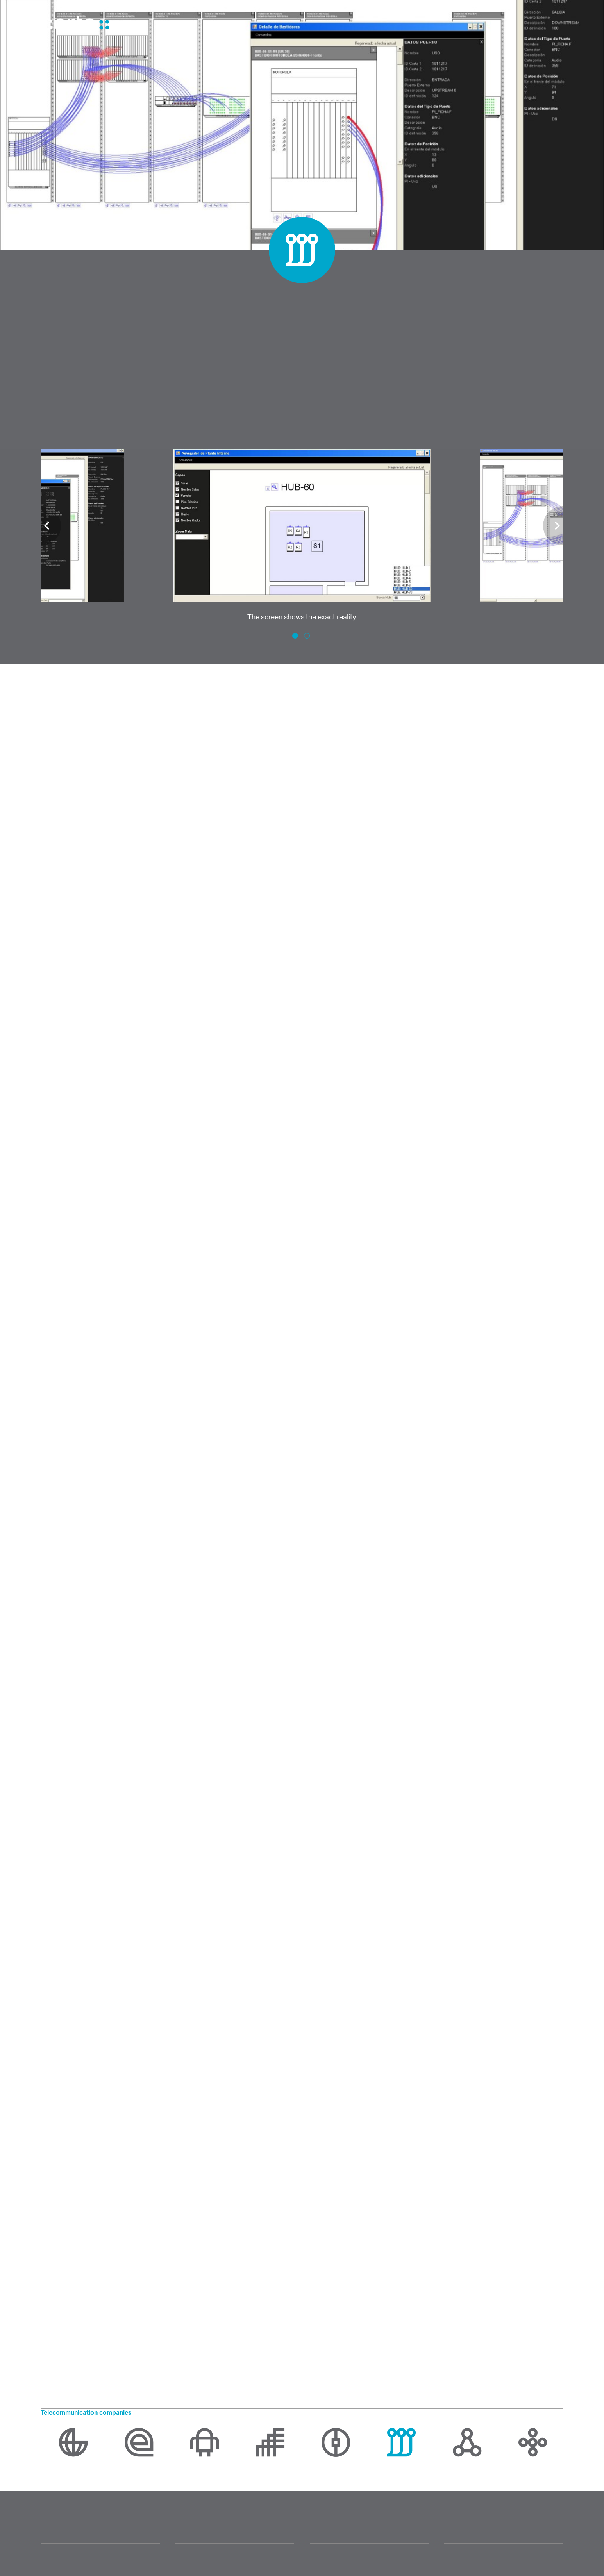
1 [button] (295, 636)
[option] (302, 536)
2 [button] (307, 636)
